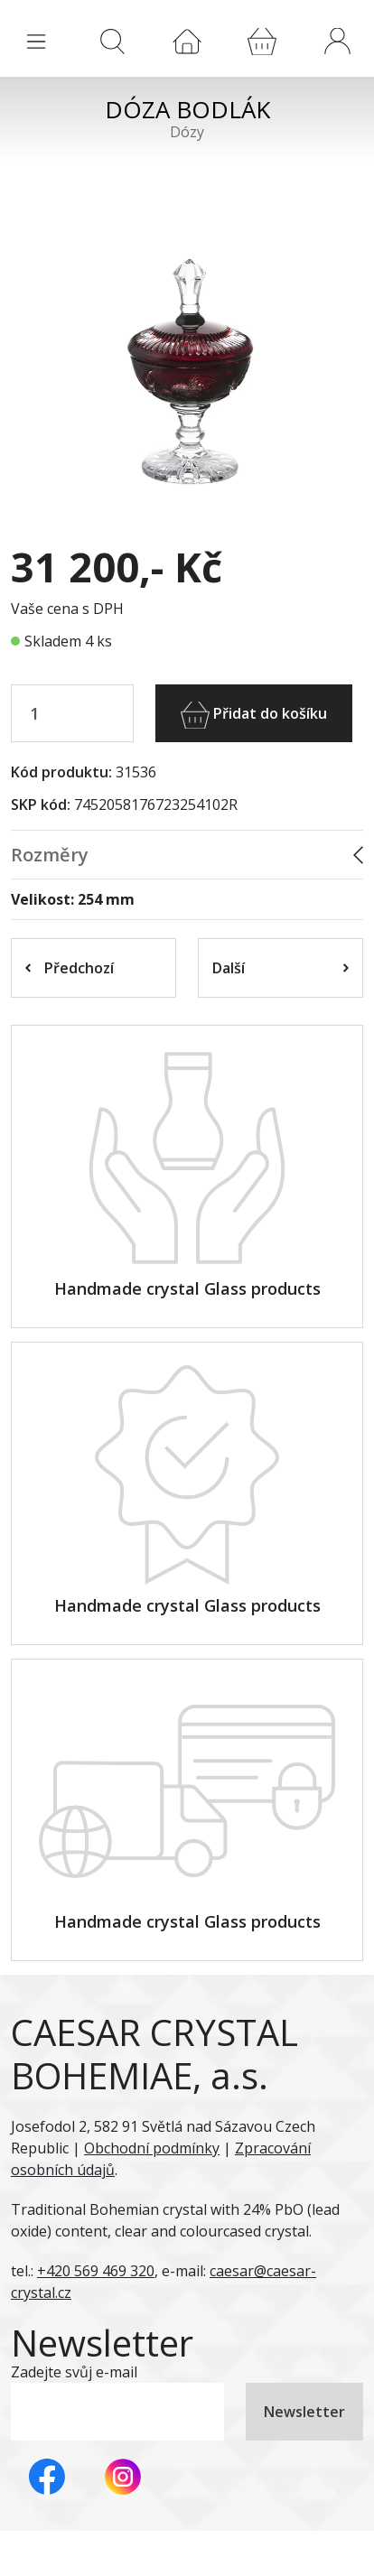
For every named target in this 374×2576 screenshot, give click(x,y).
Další (280, 968)
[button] (337, 40)
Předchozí (69, 968)
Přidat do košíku (254, 715)
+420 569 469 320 (95, 2271)
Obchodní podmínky (152, 2148)
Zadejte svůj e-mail (74, 2372)
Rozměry (50, 854)
